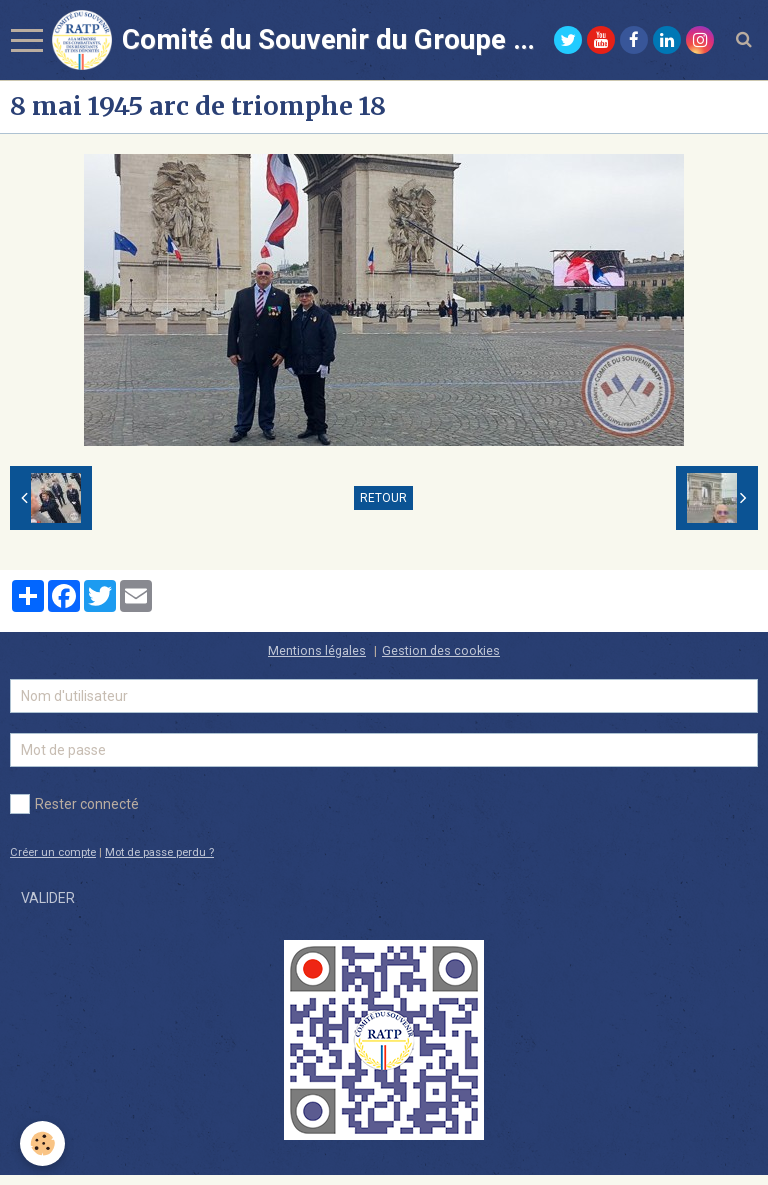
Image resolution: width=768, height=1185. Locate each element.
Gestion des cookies (441, 650)
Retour (383, 498)
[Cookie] (42, 1143)
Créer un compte (53, 852)
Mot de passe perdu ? (159, 852)
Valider (48, 898)
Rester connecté (74, 804)
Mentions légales (317, 650)
